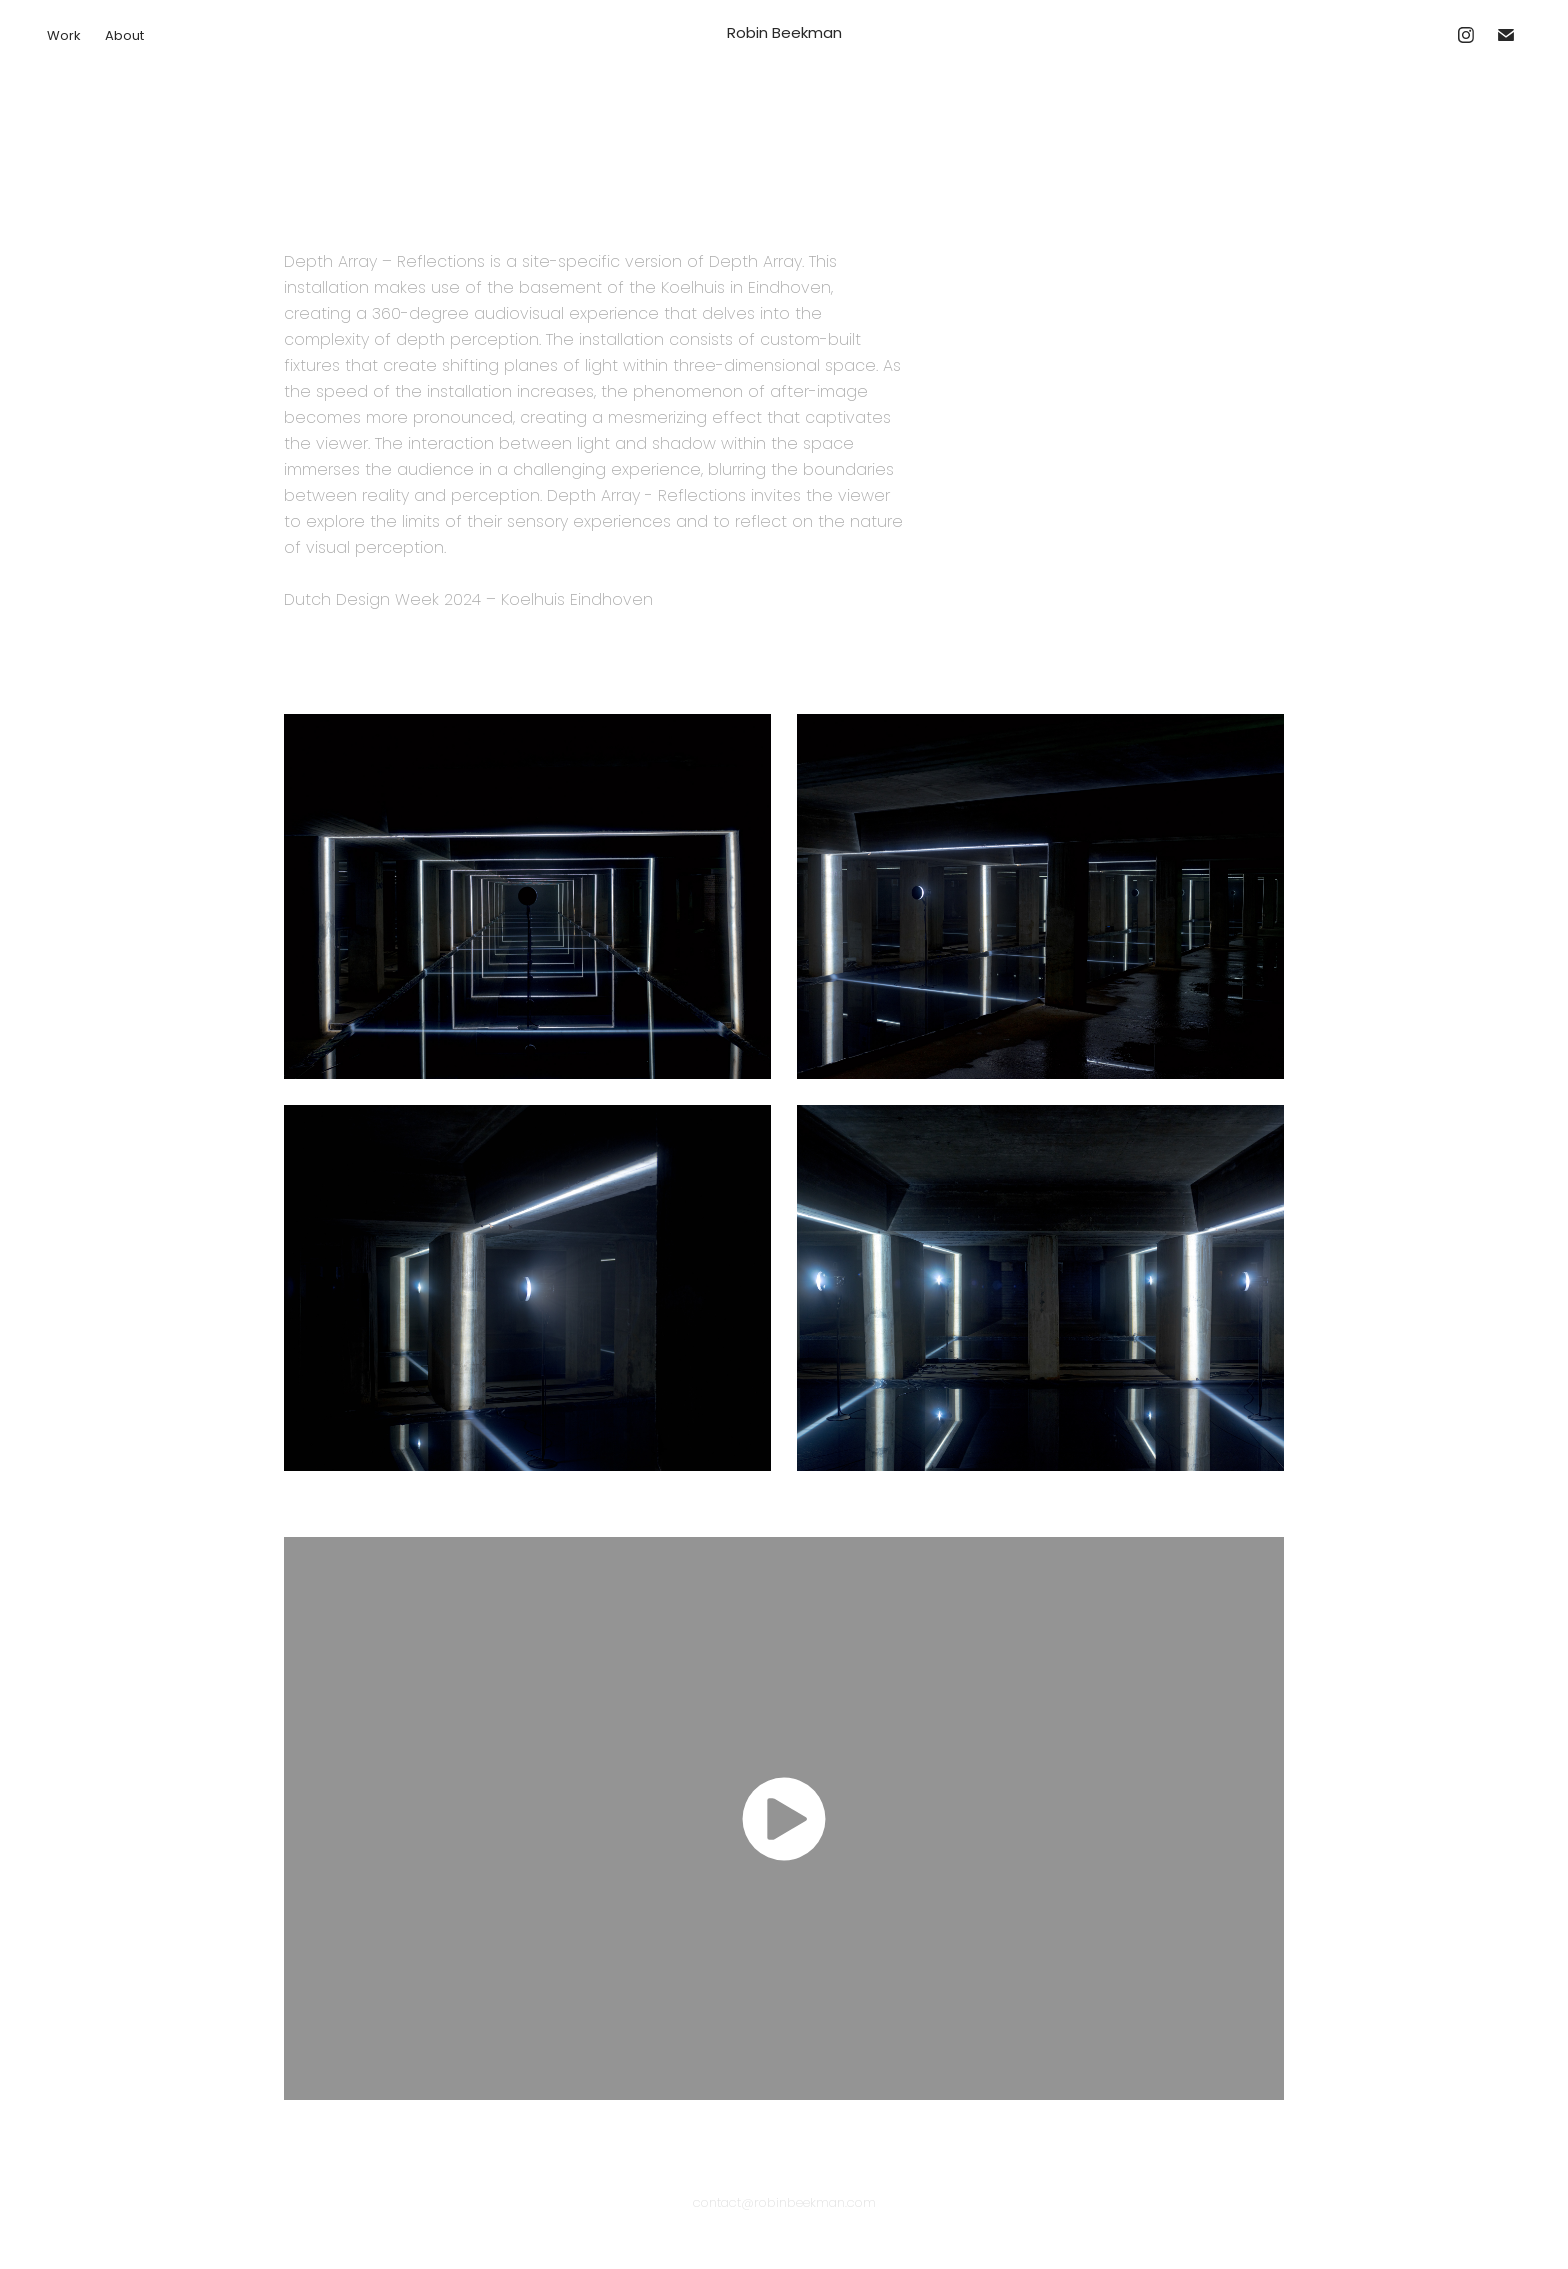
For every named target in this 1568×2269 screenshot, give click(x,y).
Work (64, 36)
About (124, 36)
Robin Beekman (784, 34)
